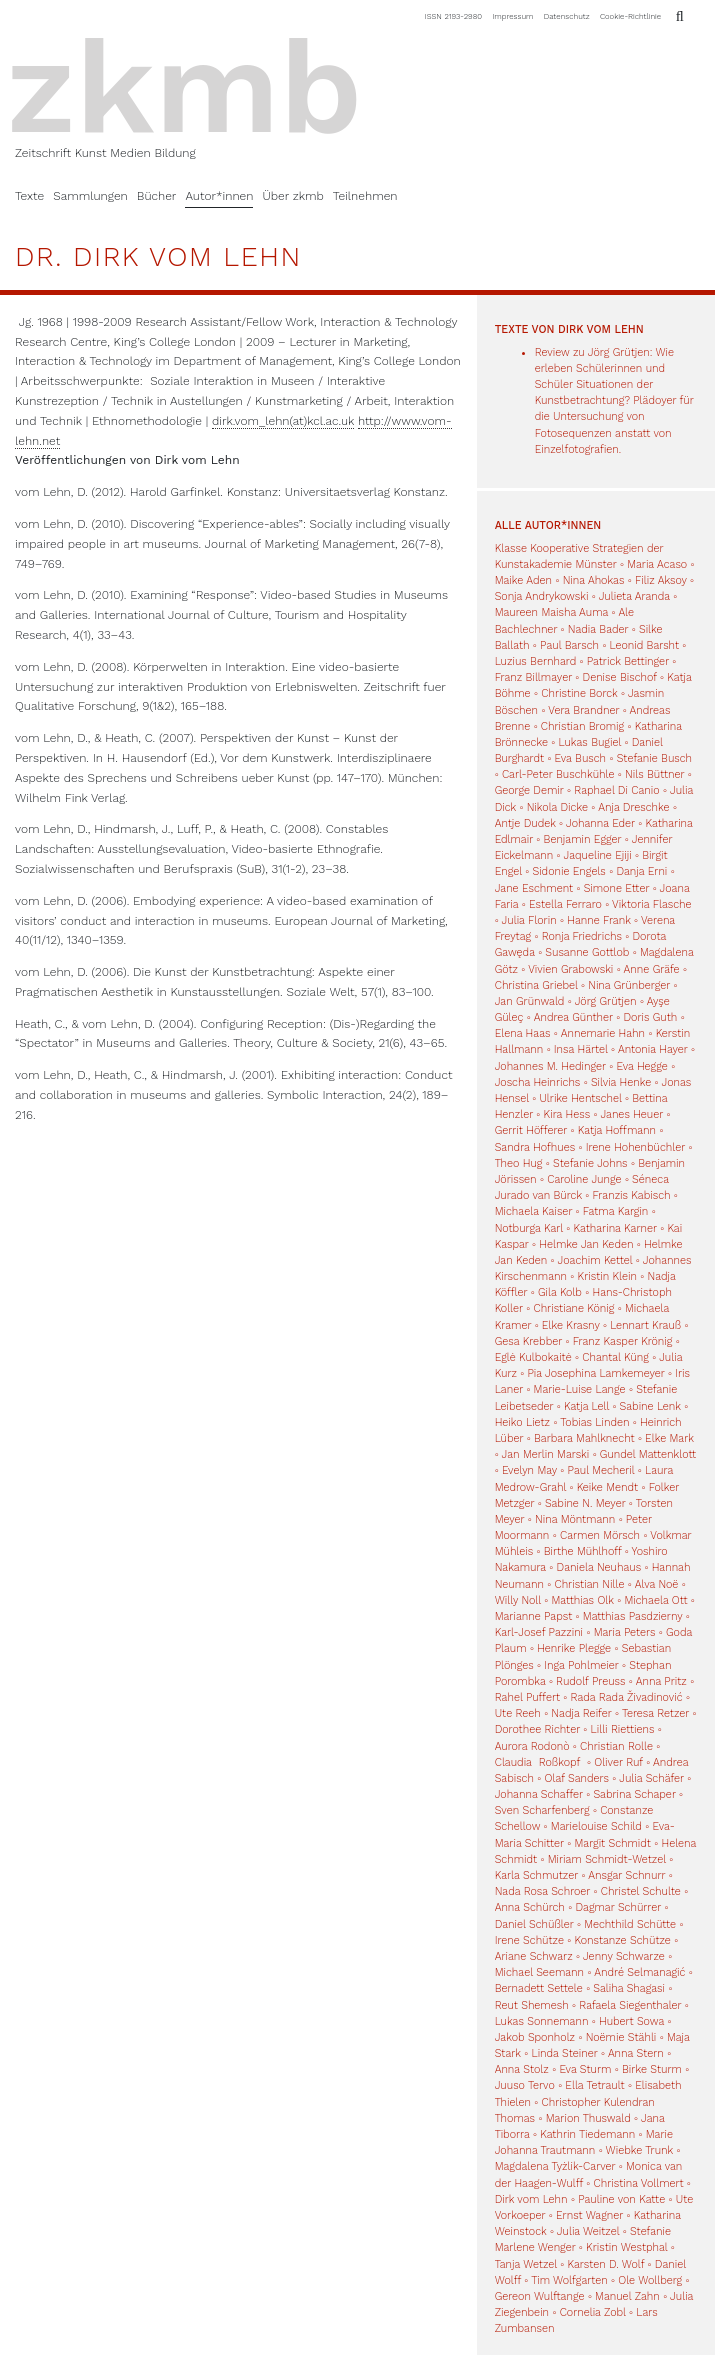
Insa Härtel (581, 1049)
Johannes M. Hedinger (550, 1066)
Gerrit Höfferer (531, 1130)
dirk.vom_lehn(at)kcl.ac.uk (283, 421)
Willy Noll (518, 1600)
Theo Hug (519, 1163)
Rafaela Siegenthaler (630, 2005)
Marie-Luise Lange (580, 1389)
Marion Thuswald (588, 2118)
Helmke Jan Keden (586, 1244)
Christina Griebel (536, 985)
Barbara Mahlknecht (584, 1438)
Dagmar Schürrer (618, 1907)
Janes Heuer (631, 1114)
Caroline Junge (584, 1179)
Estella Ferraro (565, 904)
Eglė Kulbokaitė (533, 1357)
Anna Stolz (522, 2069)
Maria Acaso (657, 564)
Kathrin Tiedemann (587, 2134)
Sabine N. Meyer (585, 1503)
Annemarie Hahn (603, 1033)
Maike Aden (523, 580)
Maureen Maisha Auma (551, 612)
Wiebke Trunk (639, 2150)
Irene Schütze (529, 1940)
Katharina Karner (615, 1228)
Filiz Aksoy (661, 580)
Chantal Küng (615, 1357)
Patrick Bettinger (628, 661)
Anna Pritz (661, 1681)
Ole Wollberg (650, 2280)
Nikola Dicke (557, 807)
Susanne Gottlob (587, 952)
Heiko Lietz (522, 1422)
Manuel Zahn (627, 2296)
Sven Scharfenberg (542, 1810)
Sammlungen (90, 196)
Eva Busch (582, 758)
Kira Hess (567, 1114)
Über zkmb (292, 196)
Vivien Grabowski (570, 969)
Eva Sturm (585, 2069)
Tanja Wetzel (526, 2264)
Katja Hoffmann (617, 1130)
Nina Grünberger (629, 985)
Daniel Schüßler (534, 1924)
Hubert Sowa (631, 2021)
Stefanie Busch (654, 758)
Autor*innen (219, 196)
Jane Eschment (534, 888)
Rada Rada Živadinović (627, 1697)
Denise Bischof (620, 677)
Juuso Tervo (525, 2085)
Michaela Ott (655, 1600)
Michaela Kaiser (534, 1211)
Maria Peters (625, 1632)
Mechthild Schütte (630, 1924)
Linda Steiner (564, 2053)
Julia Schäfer (651, 1778)
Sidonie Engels (568, 871)
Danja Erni (641, 871)
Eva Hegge (641, 1066)
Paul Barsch (569, 645)
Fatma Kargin (616, 1211)
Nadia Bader (598, 629)
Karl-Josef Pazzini (539, 1632)
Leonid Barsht (644, 645)
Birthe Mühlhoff (583, 1551)
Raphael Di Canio (616, 790)
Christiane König (573, 1308)
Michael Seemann (539, 1972)
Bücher (157, 196)
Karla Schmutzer (536, 1875)
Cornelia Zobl (593, 2312)
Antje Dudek (525, 823)
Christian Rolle (616, 1746)
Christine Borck (579, 693)
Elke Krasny (571, 1325)
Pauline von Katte (621, 2199)
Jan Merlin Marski (546, 1454)
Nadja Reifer (581, 1713)
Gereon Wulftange (540, 2296)
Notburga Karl (529, 1228)
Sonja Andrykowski (542, 596)
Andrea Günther (575, 1017)
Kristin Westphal (626, 2247)
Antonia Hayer (653, 1049)
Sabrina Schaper (634, 1794)
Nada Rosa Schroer (543, 1891)
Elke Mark (669, 1438)
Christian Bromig (582, 726)
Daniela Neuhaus (599, 1567)
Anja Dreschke (633, 807)
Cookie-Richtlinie (630, 16)
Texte (29, 196)
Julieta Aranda (634, 596)
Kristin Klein (607, 1276)
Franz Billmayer (533, 677)
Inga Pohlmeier (581, 1665)
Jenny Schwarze (624, 1956)
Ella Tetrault (594, 2085)
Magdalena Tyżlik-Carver (555, 2166)
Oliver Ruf (618, 1762)
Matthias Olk (583, 1600)
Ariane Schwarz (534, 1956)
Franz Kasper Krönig (623, 1341)
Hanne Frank (598, 920)
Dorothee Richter (537, 1729)
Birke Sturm (652, 2069)
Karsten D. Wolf (605, 2264)
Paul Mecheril (601, 1470)
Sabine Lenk (650, 1406)
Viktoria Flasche (652, 904)
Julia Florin (529, 920)
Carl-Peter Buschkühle (558, 774)
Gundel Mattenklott (648, 1454)
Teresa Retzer (655, 1713)
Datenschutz (567, 16)
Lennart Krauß (645, 1325)
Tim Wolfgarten (569, 2280)
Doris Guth (650, 1017)
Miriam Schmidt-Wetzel (607, 1859)
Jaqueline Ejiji (598, 855)
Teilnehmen (365, 196)
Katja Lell (586, 1406)
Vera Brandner (583, 710)
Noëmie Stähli (621, 2037)
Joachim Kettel (595, 1260)
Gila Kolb (560, 1292)
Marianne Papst (534, 1616)
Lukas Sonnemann (542, 2021)
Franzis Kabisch (632, 1195)
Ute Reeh (518, 1713)
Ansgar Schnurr (626, 1875)
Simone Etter (617, 888)
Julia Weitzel (588, 2231)
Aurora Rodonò (532, 1746)
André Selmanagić (639, 1972)
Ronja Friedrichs (582, 936)
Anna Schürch (530, 1907)
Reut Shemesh (532, 2005)
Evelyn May (529, 1470)
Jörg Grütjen (606, 1001)
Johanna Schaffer (539, 1794)
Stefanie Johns (590, 1163)
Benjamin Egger (583, 839)
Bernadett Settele (539, 1988)
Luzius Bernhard (536, 661)
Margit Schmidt (613, 1843)
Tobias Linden (594, 1422)
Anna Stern (636, 2053)
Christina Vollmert (639, 2183)
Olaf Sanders (577, 1778)
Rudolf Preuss (590, 1681)
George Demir (529, 790)
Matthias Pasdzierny (633, 1616)
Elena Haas (523, 1033)
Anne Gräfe (652, 969)
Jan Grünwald (530, 1001)
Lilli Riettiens (623, 1729)
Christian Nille (589, 1584)
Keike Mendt (607, 1487)
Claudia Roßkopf (539, 1762)
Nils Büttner (654, 774)
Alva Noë (657, 1584)
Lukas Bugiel (590, 742)
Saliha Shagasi (629, 1988)
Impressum (513, 16)
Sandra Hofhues (535, 1147)
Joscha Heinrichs (538, 1082)
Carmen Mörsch (600, 1535)
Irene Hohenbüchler (635, 1147)
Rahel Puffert (527, 1697)
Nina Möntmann (575, 1519)
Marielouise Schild (596, 1826)
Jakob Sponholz (535, 2037)
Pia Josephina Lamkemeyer (596, 1373)
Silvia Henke (621, 1082)
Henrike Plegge (574, 1648)
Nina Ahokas (594, 580)
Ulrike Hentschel (580, 1098)
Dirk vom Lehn (531, 2199)
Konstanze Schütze (623, 1940)
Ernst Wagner (589, 2215)
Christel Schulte (641, 1891)
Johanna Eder (600, 823)
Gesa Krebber (528, 1341)
